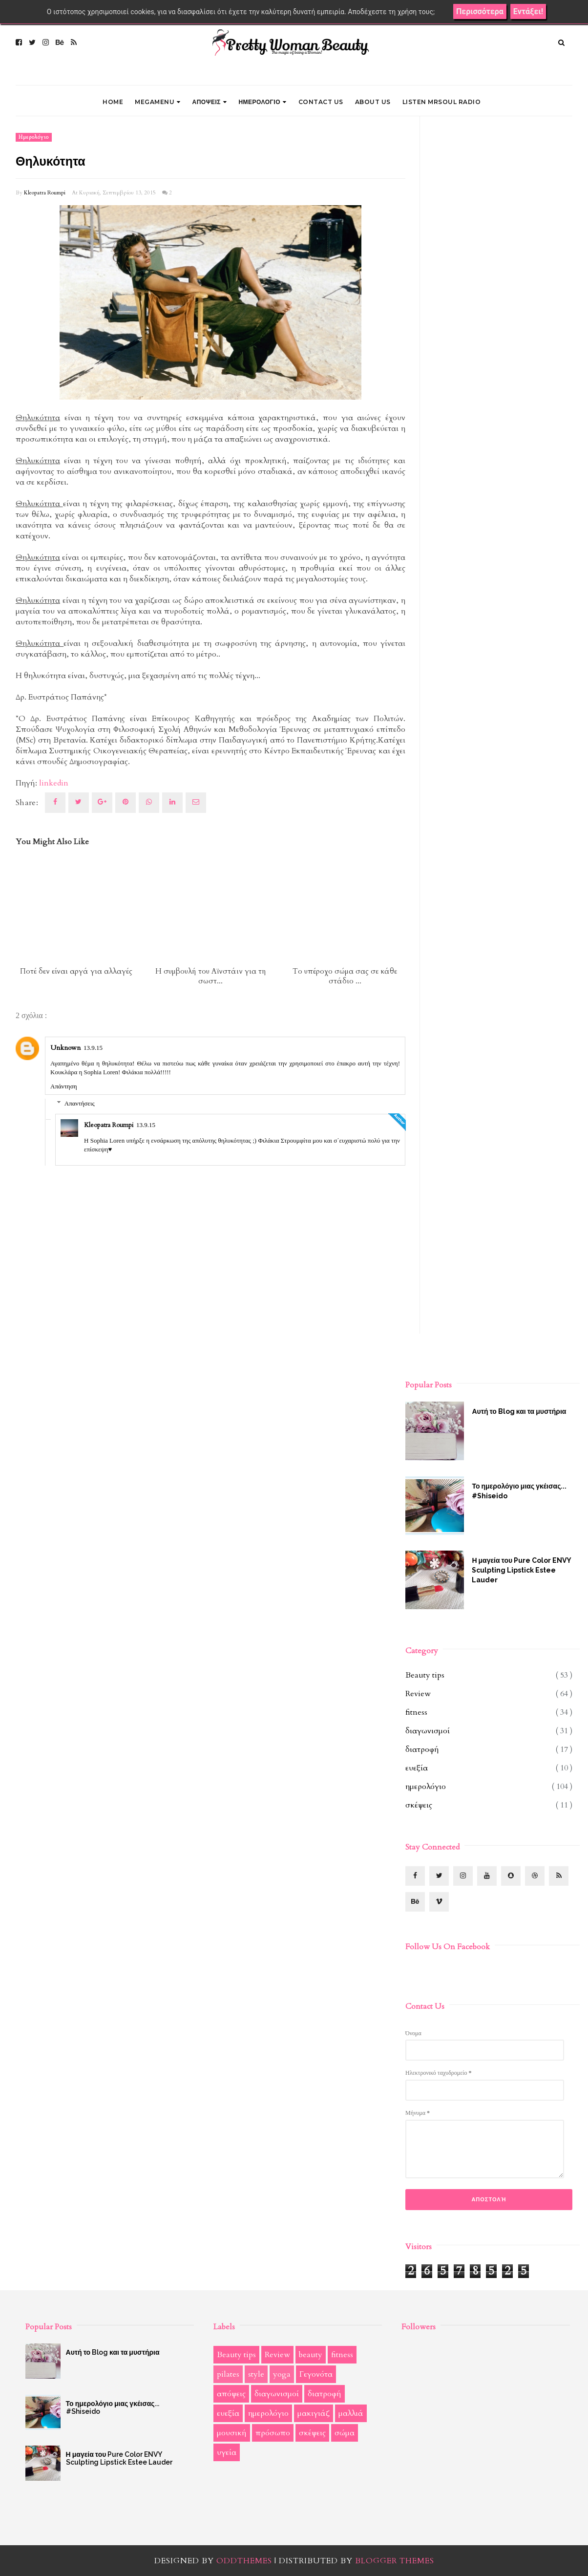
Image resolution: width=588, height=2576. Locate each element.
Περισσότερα (480, 11)
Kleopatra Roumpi (44, 192)
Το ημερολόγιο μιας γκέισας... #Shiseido (519, 1491)
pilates (228, 2374)
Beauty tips (424, 1675)
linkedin (53, 783)
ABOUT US (373, 102)
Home (113, 102)
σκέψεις (418, 1805)
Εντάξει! (528, 11)
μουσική (232, 2432)
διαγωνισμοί (427, 1730)
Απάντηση (63, 1086)
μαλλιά (350, 2413)
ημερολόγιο (34, 137)
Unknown (65, 1047)
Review (418, 1693)
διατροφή (422, 1749)
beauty (310, 2354)
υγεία (226, 2452)
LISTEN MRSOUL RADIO (441, 102)
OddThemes (244, 2560)
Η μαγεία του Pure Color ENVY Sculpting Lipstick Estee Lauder (521, 1570)
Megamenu (158, 102)
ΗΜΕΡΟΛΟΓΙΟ (262, 102)
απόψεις (231, 2393)
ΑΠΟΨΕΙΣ (209, 102)
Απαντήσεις (79, 1103)
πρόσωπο (272, 2432)
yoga (282, 2374)
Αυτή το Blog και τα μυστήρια (519, 1411)
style (256, 2374)
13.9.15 (93, 1047)
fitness (416, 1712)
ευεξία (416, 1768)
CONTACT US (320, 102)
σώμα (345, 2432)
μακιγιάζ (313, 2413)
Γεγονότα (316, 2374)
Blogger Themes (394, 2560)
